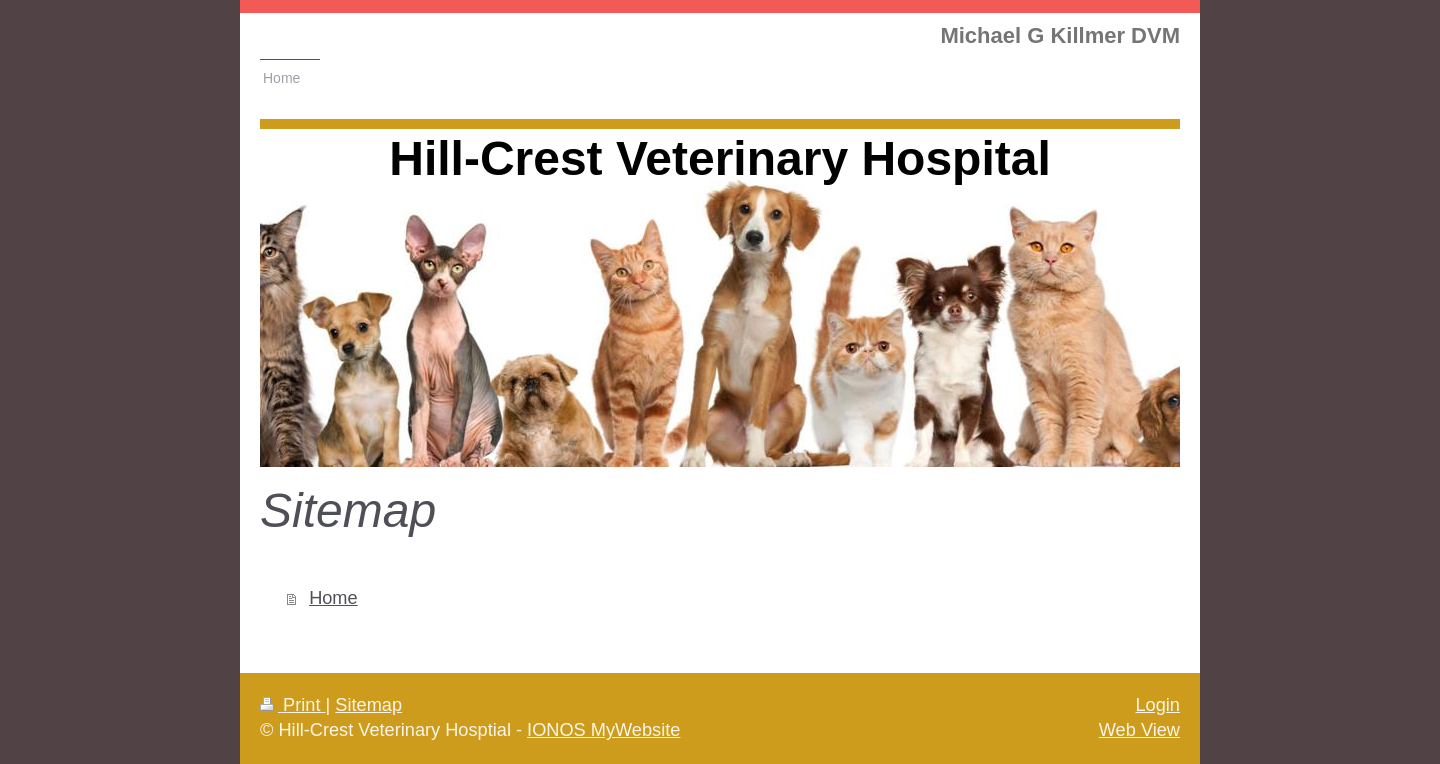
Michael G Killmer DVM (1060, 35)
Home (333, 598)
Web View (1139, 730)
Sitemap (368, 705)
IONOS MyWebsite (603, 730)
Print (293, 705)
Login (1157, 705)
